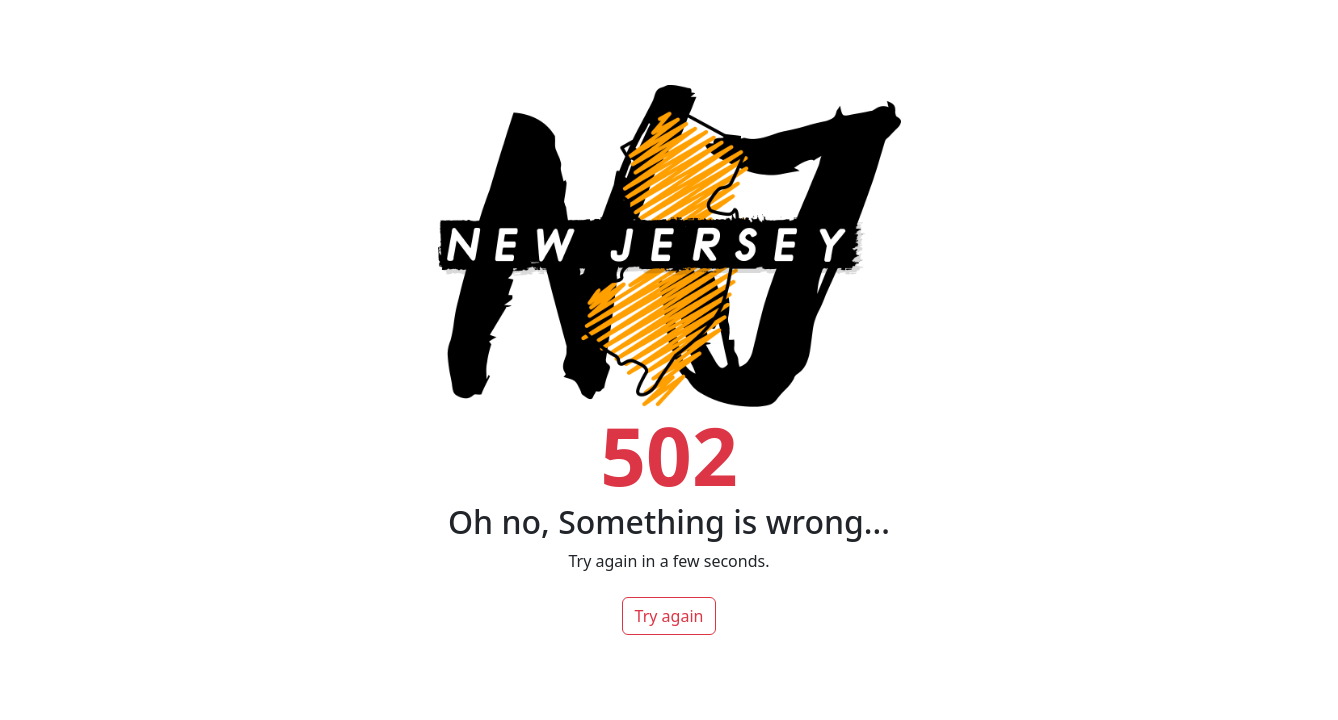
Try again (669, 616)
